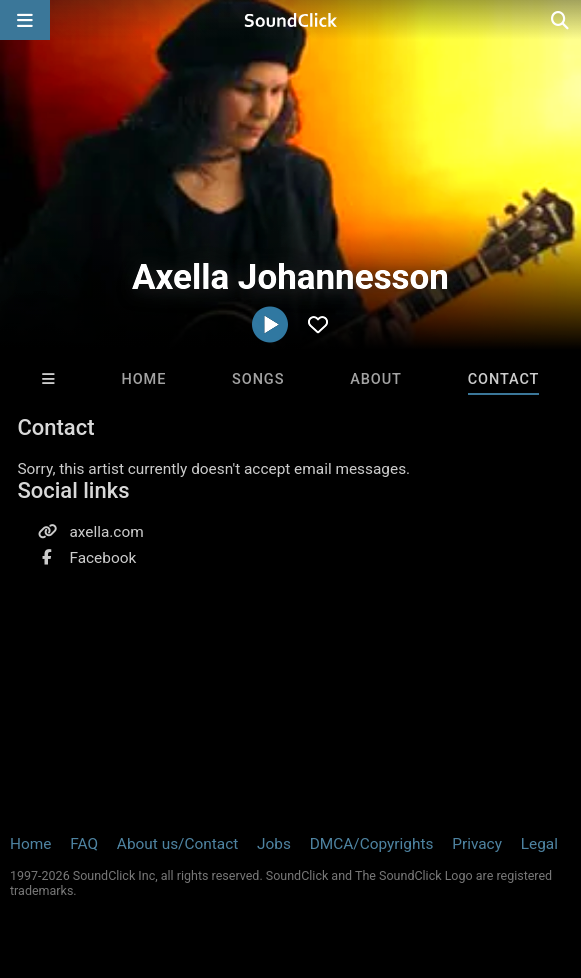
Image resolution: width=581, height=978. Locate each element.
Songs (258, 379)
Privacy (477, 844)
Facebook (102, 558)
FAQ (84, 844)
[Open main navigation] (25, 20)
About (376, 379)
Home (143, 379)
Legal (539, 844)
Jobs (274, 844)
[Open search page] (561, 20)
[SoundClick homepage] (291, 20)
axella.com (106, 532)
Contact (504, 379)
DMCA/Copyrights (372, 844)
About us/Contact (177, 844)
